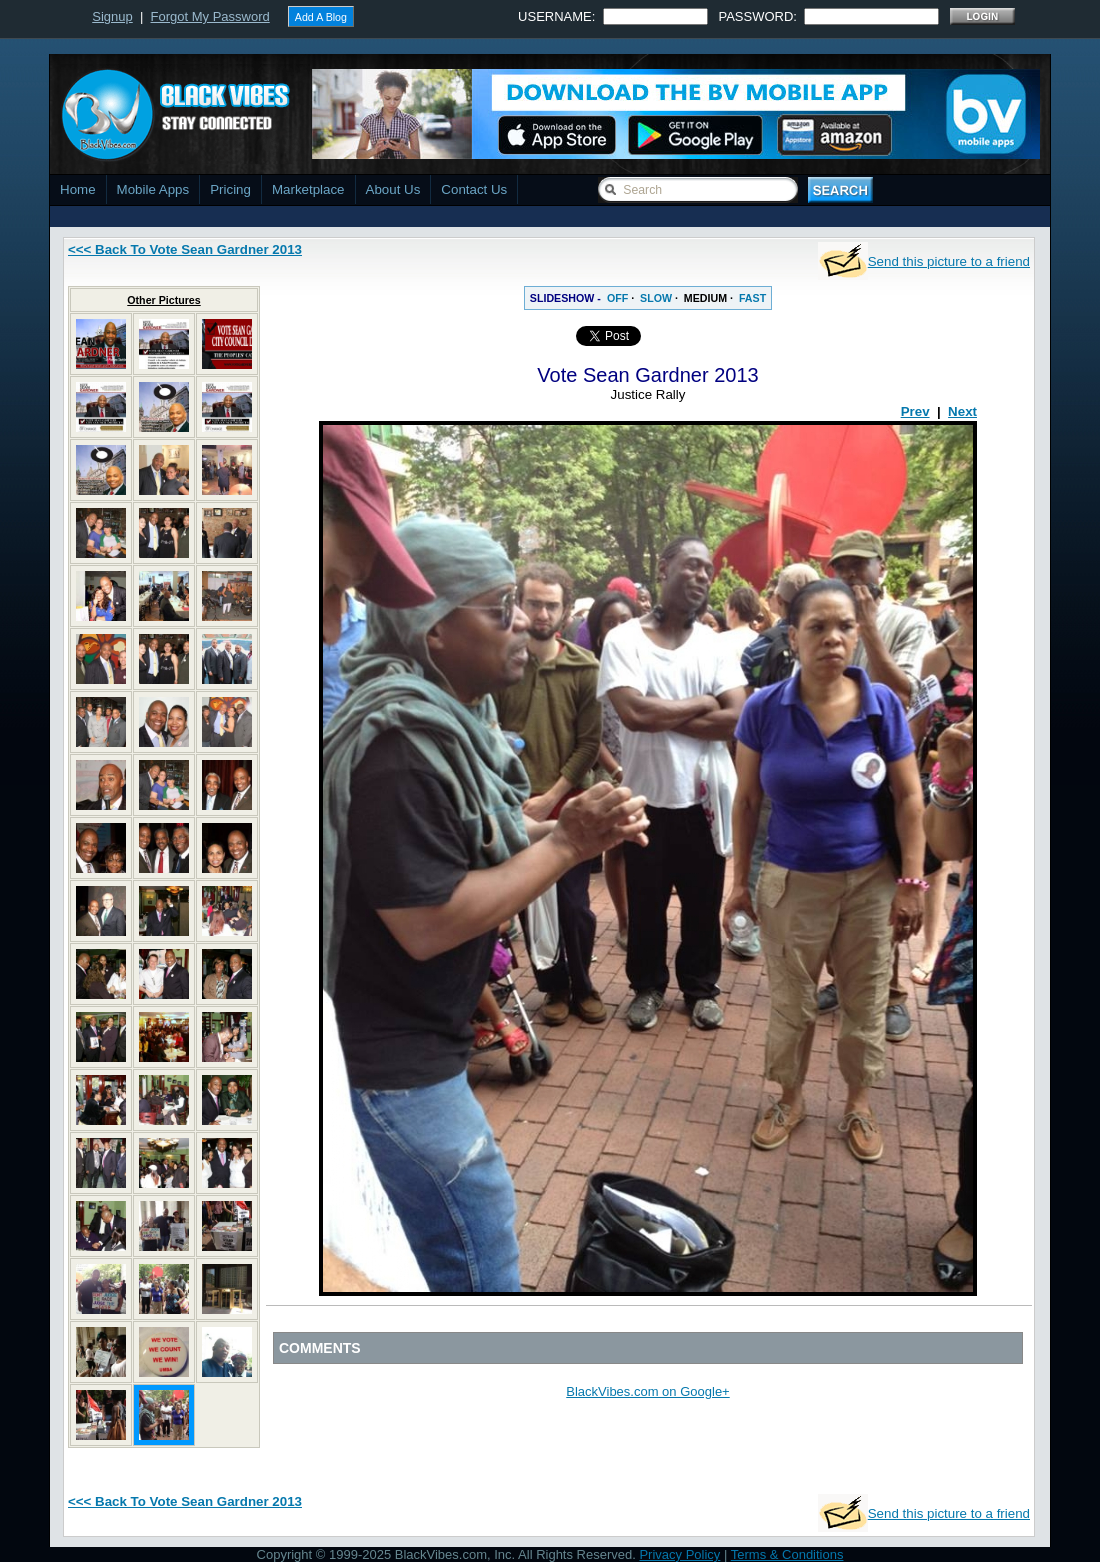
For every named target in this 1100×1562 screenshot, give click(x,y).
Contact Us (474, 189)
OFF (617, 298)
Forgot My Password (210, 16)
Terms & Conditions (787, 1554)
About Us (393, 189)
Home (78, 189)
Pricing (230, 189)
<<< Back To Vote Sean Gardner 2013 (185, 249)
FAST (752, 298)
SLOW (656, 298)
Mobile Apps (153, 189)
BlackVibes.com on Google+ (647, 1391)
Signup (112, 16)
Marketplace (308, 189)
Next (962, 411)
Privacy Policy (679, 1554)
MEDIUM (705, 298)
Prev (915, 411)
